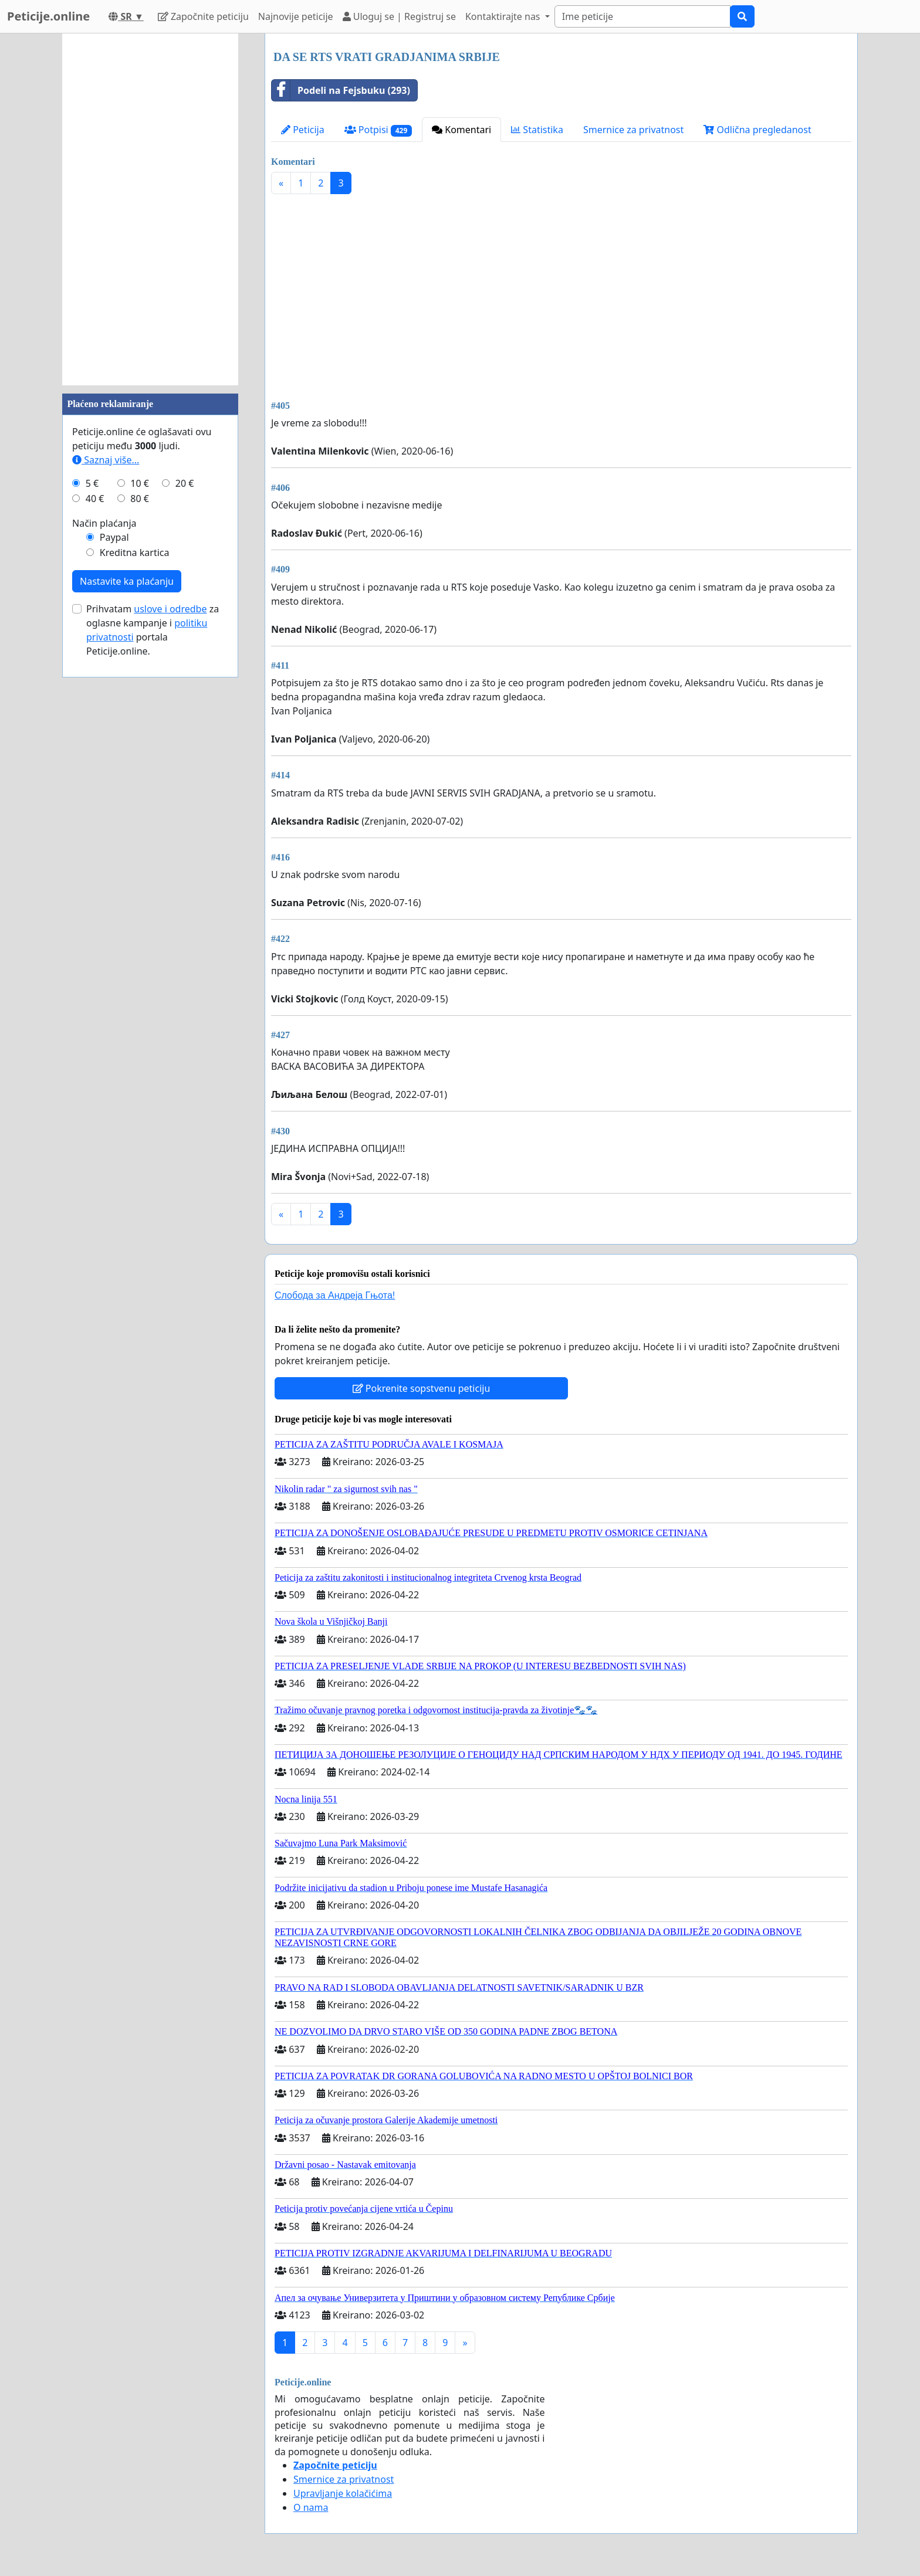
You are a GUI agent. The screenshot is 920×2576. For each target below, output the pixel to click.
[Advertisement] (561, 295)
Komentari (461, 129)
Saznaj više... (105, 459)
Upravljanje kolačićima (342, 2493)
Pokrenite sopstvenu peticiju (422, 1388)
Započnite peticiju (203, 16)
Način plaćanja (104, 523)
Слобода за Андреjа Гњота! (335, 1295)
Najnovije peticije (295, 16)
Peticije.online (48, 16)
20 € (184, 483)
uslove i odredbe (170, 608)
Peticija (302, 129)
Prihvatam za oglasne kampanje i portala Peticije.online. (152, 629)
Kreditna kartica (135, 552)
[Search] (642, 16)
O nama (310, 2507)
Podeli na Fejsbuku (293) (341, 90)
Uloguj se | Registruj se (399, 16)
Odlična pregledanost (757, 129)
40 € (95, 498)
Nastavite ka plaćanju (127, 581)
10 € (139, 483)
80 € (139, 498)
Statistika (537, 129)
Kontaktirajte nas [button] (504, 16)
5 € (92, 483)
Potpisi (378, 130)
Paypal (114, 537)
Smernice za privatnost (633, 129)
